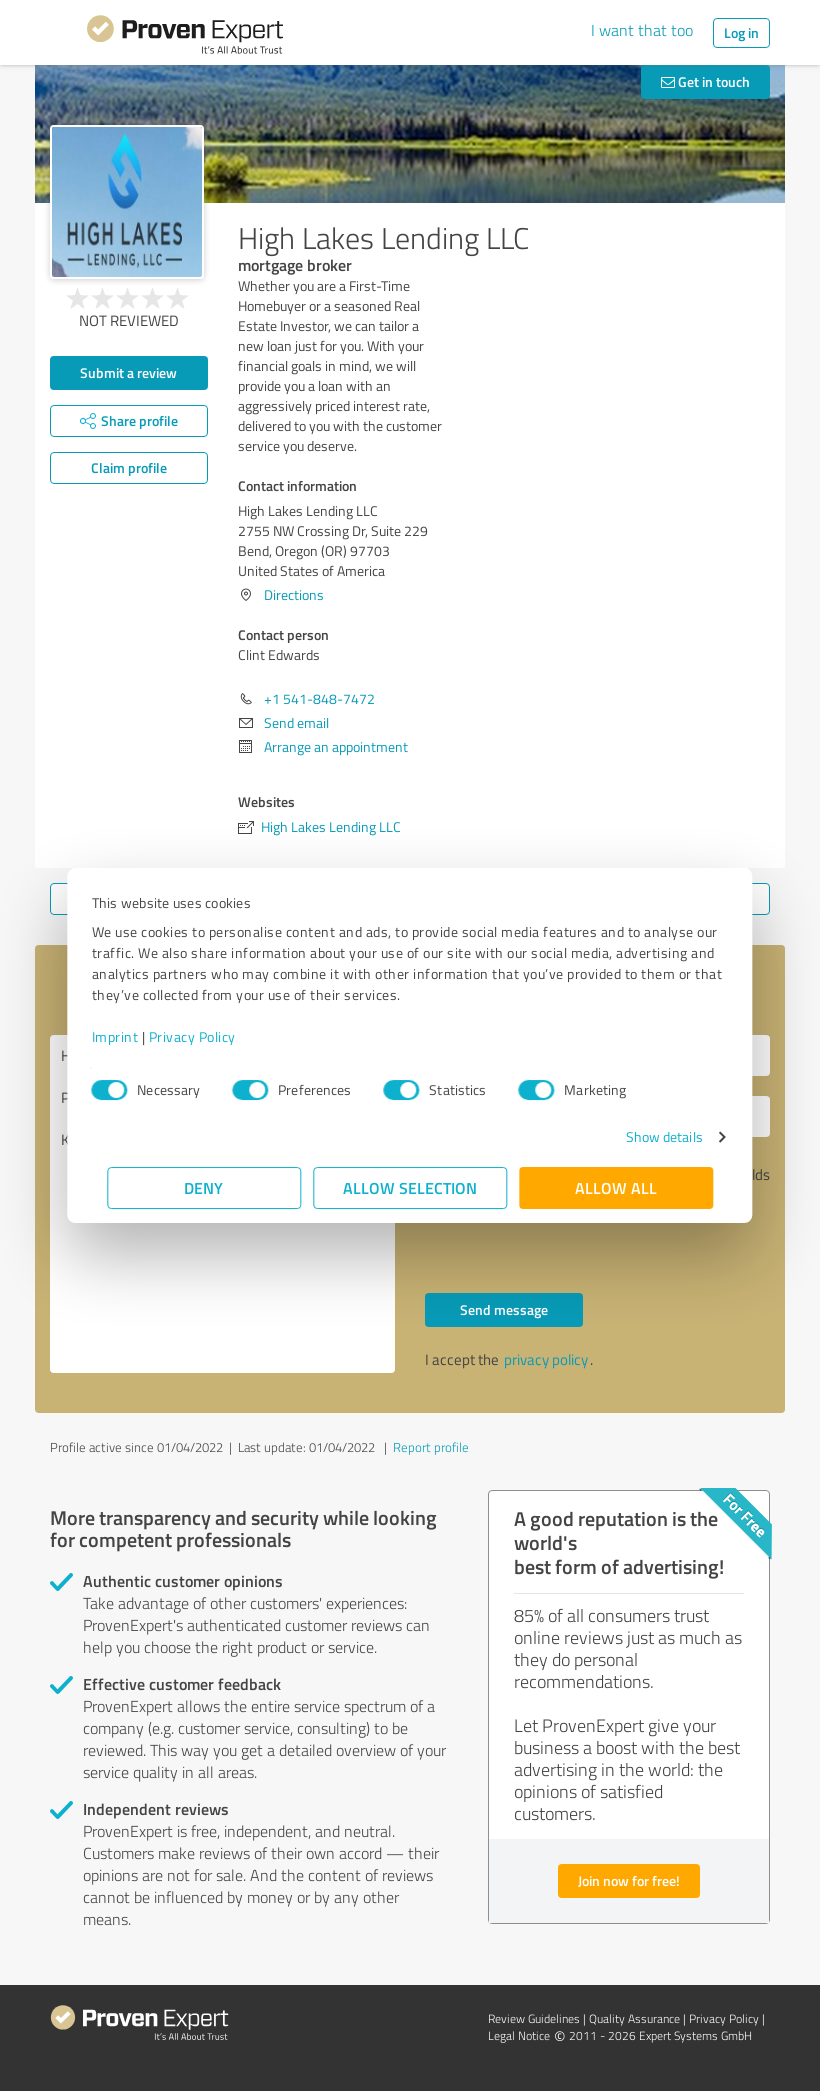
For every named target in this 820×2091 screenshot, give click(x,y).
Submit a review (128, 372)
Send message (504, 1309)
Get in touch (705, 81)
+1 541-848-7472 (319, 698)
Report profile (431, 1447)
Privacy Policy (207, 1036)
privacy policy (546, 1359)
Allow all (616, 1187)
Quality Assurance (634, 2018)
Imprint (130, 1036)
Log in (741, 32)
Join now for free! (629, 1880)
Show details (648, 1136)
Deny (204, 1187)
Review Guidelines (534, 2018)
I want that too (642, 30)
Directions (294, 594)
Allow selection (410, 1187)
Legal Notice (519, 2035)
